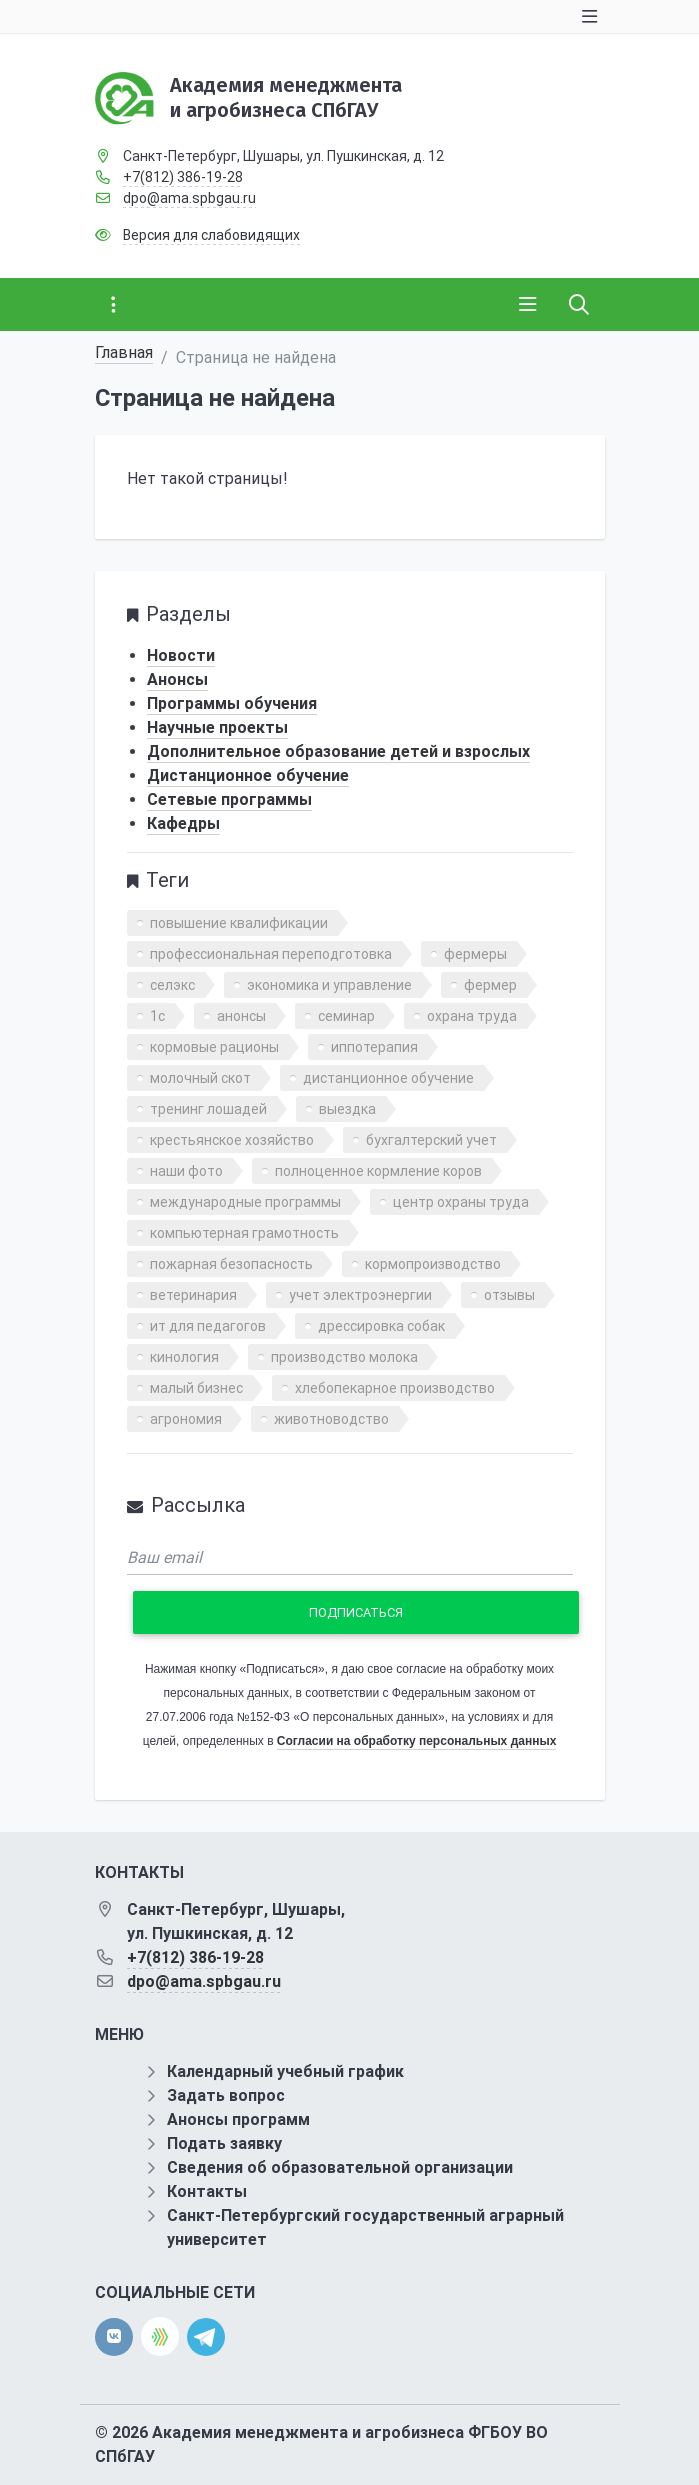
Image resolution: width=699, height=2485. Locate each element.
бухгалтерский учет (431, 1140)
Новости (181, 655)
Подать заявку (224, 2143)
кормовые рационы (214, 1047)
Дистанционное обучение (248, 775)
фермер (490, 985)
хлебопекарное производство (395, 1388)
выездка (347, 1109)
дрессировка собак (381, 1326)
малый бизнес (196, 1388)
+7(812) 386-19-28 (183, 177)
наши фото (186, 1171)
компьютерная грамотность (244, 1233)
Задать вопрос (226, 2095)
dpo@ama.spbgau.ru (189, 198)
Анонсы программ (238, 2119)
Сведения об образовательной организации (340, 2167)
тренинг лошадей (208, 1109)
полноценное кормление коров (378, 1171)
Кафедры (183, 823)
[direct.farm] (160, 2336)
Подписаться (356, 1612)
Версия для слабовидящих (211, 235)
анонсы (241, 1016)
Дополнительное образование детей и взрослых (338, 751)
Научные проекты (217, 727)
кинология (184, 1357)
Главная (124, 352)
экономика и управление (329, 985)
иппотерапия (374, 1047)
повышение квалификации (239, 923)
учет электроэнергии (360, 1295)
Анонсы (177, 679)
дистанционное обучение (388, 1078)
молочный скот (200, 1078)
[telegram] (206, 2335)
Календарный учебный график (285, 2071)
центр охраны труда (461, 1202)
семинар (346, 1016)
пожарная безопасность (231, 1264)
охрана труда (472, 1016)
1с (157, 1016)
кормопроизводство (433, 1264)
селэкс (172, 985)
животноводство (331, 1419)
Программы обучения (232, 703)
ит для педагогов (208, 1326)
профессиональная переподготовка (271, 954)
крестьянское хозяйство (232, 1140)
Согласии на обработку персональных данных (416, 1741)
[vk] (114, 2337)
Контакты (207, 2191)
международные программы (245, 1202)
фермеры (475, 954)
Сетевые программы (229, 799)
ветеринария (193, 1295)
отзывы (509, 1295)
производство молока (344, 1357)
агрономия (186, 1419)
